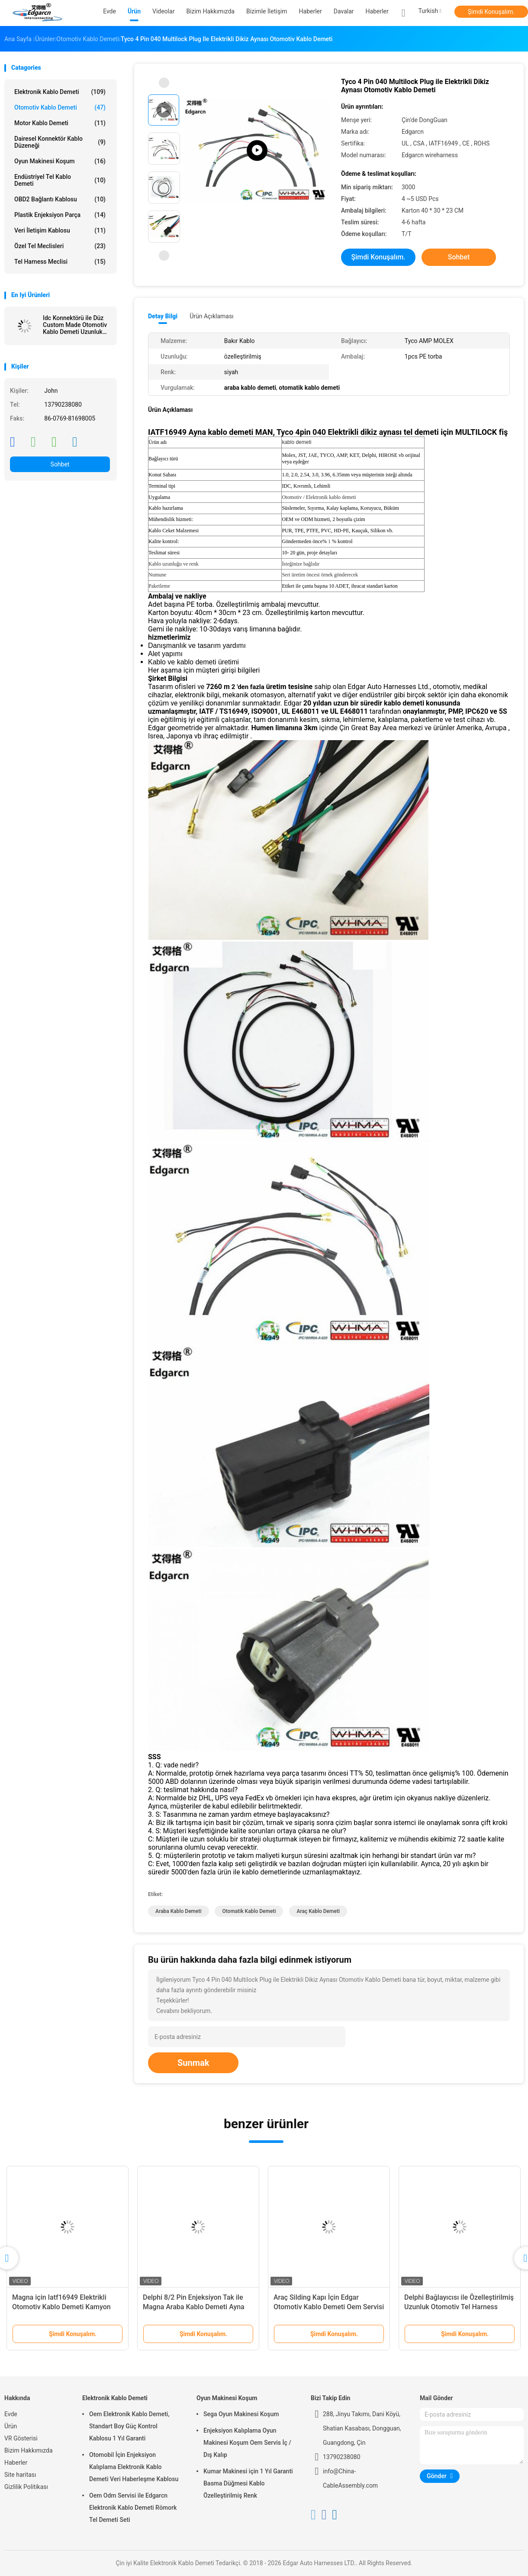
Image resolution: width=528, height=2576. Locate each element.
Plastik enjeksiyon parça (60, 214)
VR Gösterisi (21, 2438)
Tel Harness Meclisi (60, 261)
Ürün (10, 2426)
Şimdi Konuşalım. (491, 11)
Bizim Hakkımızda (28, 2450)
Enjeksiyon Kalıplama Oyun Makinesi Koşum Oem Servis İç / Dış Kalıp (247, 2442)
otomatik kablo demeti (249, 1911)
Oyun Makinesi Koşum (60, 161)
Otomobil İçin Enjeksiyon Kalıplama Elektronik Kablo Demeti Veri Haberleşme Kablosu (133, 2466)
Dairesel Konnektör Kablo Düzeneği (60, 142)
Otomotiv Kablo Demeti (60, 107)
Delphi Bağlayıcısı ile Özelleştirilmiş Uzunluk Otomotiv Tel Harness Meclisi (459, 2306)
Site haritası (20, 2474)
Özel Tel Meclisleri (60, 246)
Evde (10, 2414)
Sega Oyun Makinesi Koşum (241, 2414)
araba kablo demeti (178, 1911)
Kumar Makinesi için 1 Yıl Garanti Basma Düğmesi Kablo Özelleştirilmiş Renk (248, 2483)
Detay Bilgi (162, 316)
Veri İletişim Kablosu (60, 230)
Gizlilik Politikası (26, 2486)
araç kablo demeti (318, 1911)
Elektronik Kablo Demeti (60, 91)
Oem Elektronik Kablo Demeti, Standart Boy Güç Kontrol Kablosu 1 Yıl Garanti (129, 2426)
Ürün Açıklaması (211, 316)
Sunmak (193, 2063)
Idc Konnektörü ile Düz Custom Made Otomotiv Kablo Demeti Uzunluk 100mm (75, 324)
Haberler (377, 11)
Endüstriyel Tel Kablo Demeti (60, 180)
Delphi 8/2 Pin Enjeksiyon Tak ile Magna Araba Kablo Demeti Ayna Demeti (194, 2306)
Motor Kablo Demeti (60, 123)
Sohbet (60, 464)
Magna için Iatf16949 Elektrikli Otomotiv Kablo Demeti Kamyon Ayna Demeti (61, 2306)
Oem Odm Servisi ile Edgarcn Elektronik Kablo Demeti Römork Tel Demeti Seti (133, 2507)
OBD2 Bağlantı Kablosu (60, 199)
